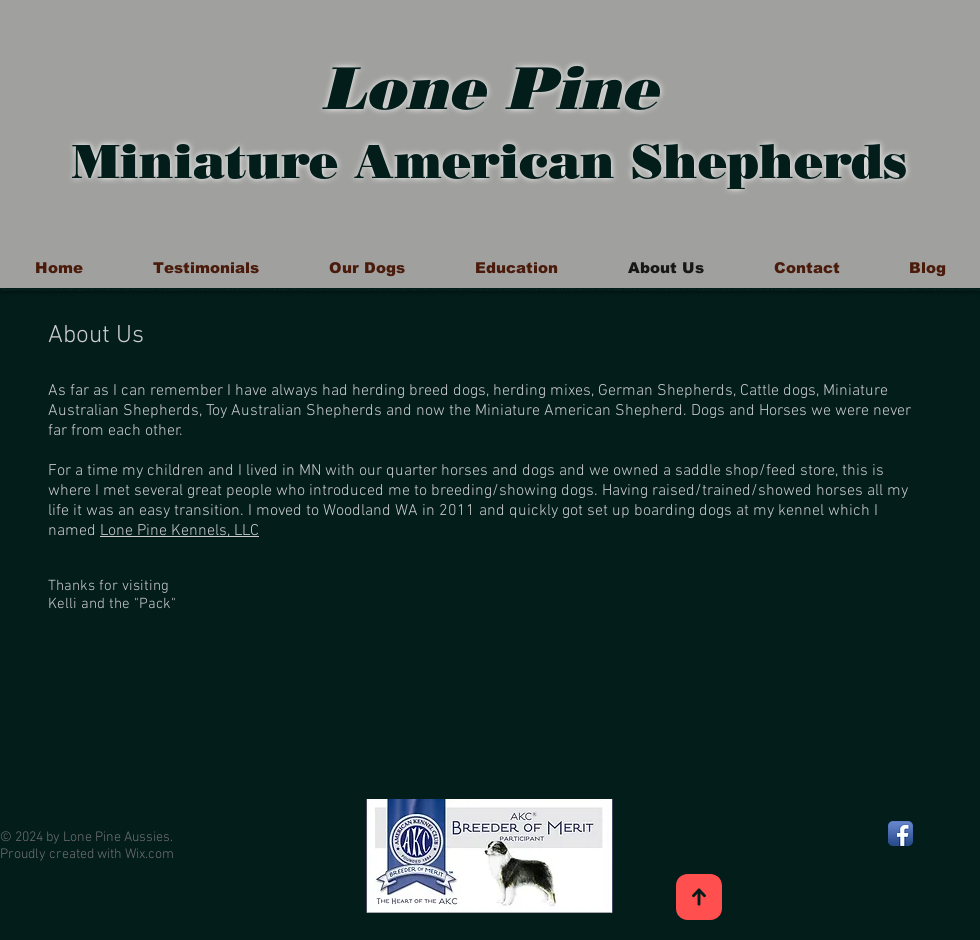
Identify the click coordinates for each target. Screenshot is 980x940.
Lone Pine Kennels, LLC (179, 531)
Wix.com (149, 854)
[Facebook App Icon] (900, 833)
